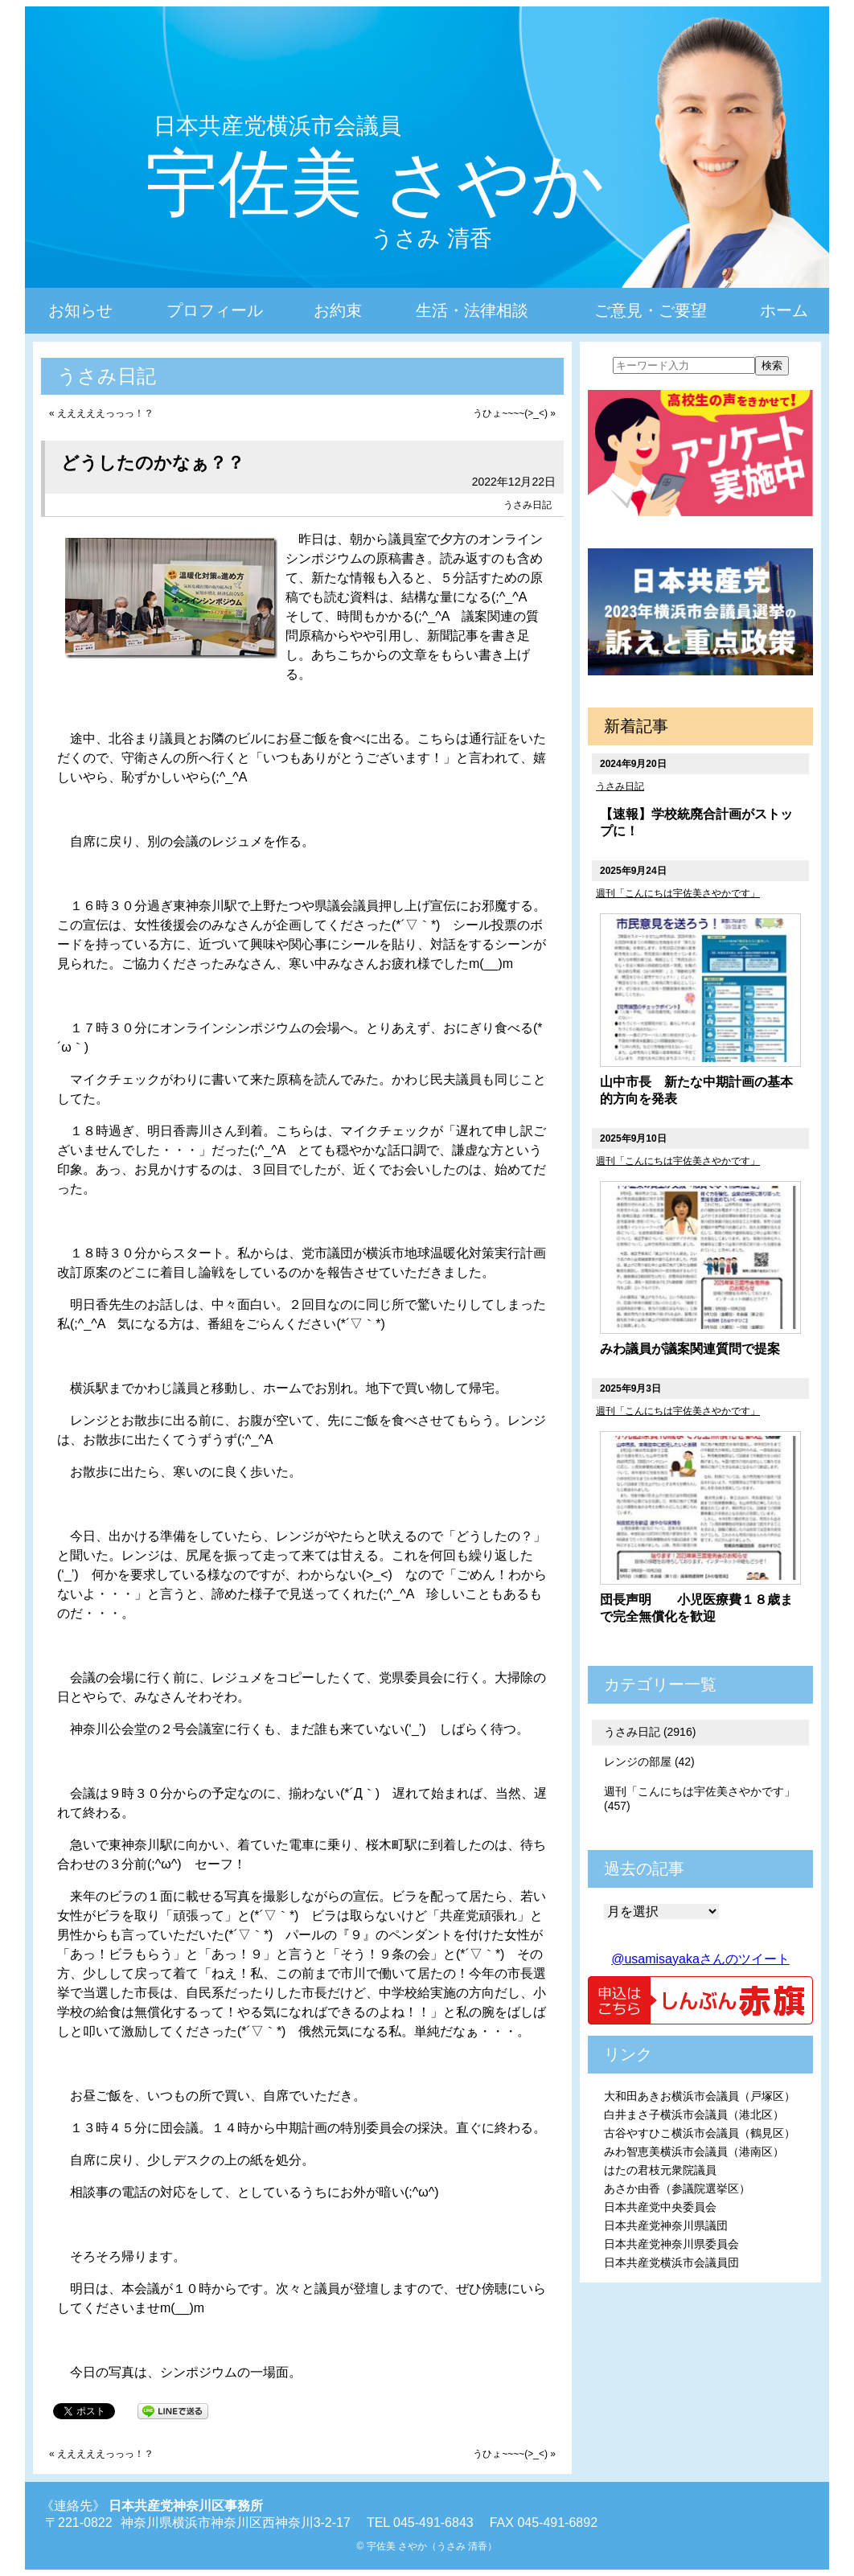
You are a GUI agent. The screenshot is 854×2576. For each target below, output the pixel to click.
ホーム (784, 310)
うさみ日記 (527, 505)
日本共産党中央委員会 (660, 2207)
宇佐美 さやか (375, 183)
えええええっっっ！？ (105, 413)
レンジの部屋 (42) (649, 1761)
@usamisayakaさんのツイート (700, 1959)
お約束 (338, 310)
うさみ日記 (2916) (650, 1731)
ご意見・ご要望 (650, 310)
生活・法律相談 (472, 310)
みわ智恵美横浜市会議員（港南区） (694, 2151)
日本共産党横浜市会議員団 (671, 2262)
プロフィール (214, 310)
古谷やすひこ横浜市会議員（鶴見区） (699, 2133)
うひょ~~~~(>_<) (510, 413)
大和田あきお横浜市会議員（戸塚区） (699, 2096)
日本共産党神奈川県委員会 (671, 2244)
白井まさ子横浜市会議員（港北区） (694, 2114)
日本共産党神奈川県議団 (666, 2225)
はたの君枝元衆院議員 (660, 2170)
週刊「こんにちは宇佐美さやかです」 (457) (699, 1798)
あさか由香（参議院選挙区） (677, 2188)
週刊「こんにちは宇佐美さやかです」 (678, 893)
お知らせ (80, 310)
